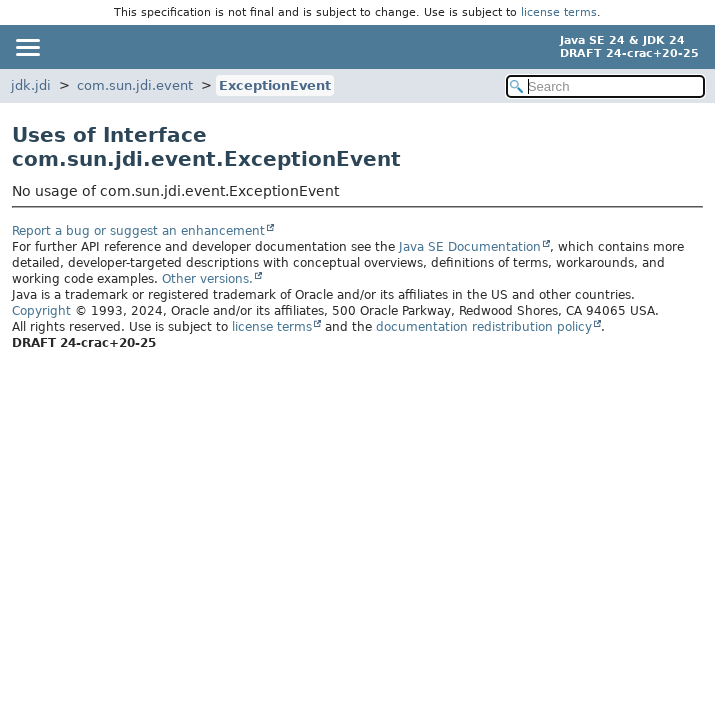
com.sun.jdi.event (135, 85)
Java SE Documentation (470, 247)
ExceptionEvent (275, 85)
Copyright (41, 311)
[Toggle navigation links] (27, 47)
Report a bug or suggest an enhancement (138, 231)
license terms (559, 12)
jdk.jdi (31, 85)
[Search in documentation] (605, 86)
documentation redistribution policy (484, 327)
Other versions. (207, 279)
